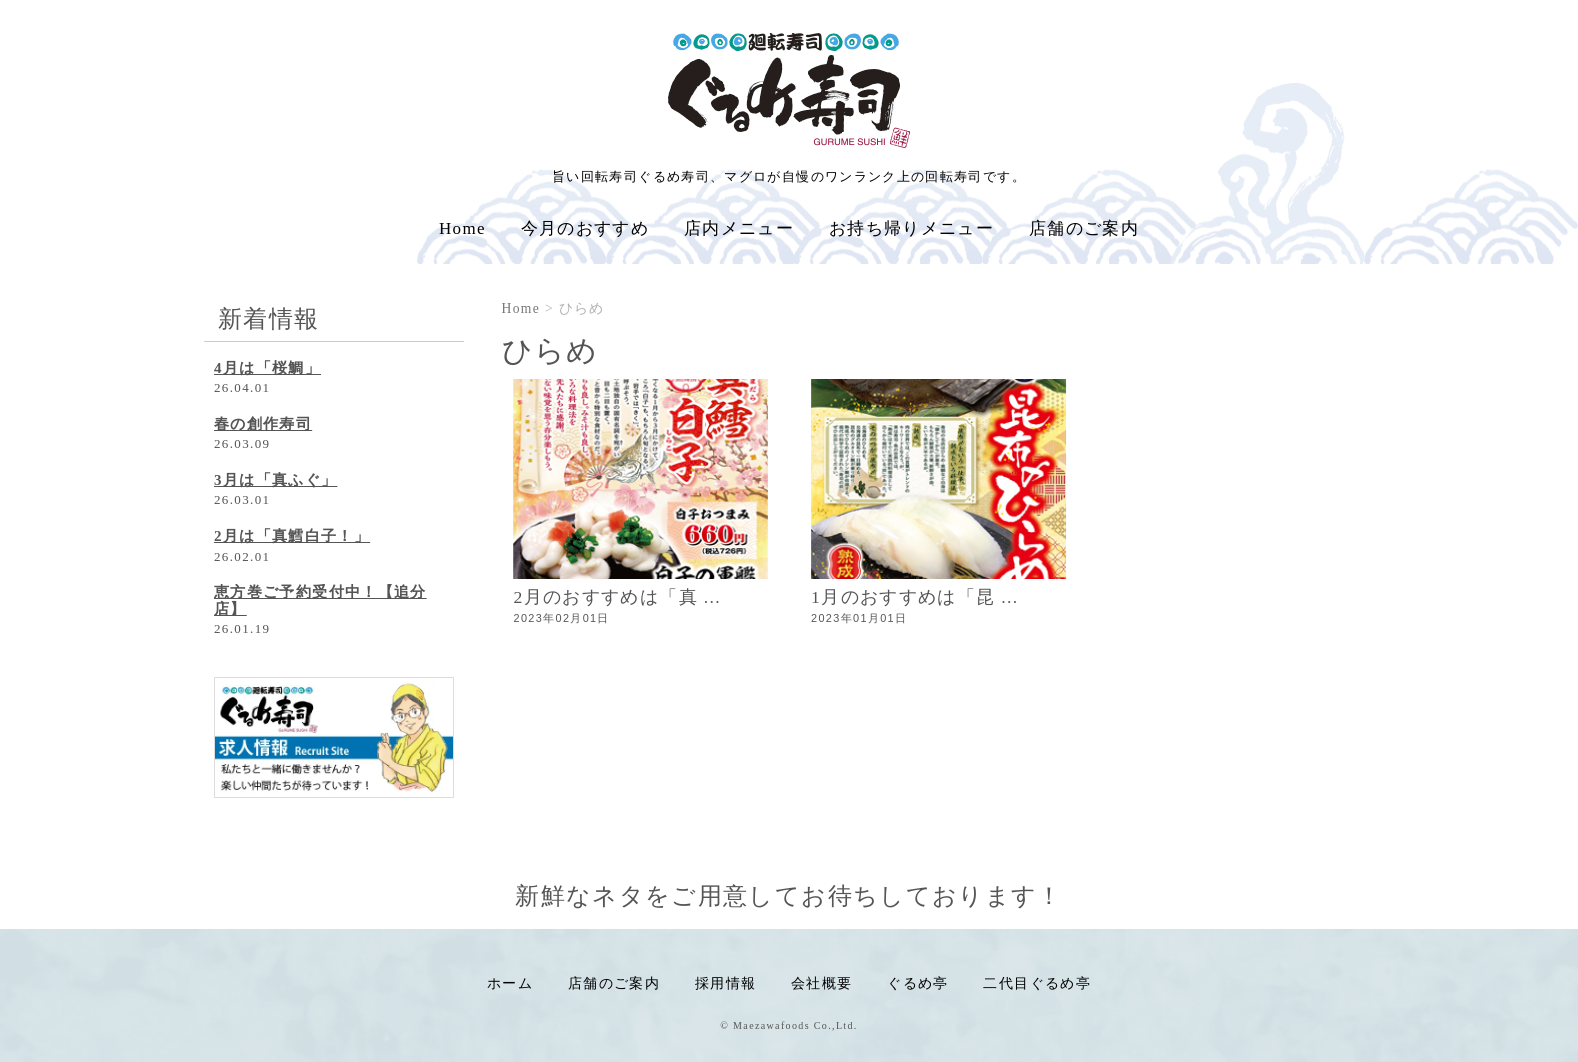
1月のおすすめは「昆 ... (915, 597)
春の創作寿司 (263, 424)
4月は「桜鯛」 (267, 368)
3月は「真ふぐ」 (275, 480)
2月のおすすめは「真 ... (618, 597)
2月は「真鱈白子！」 (292, 536)
